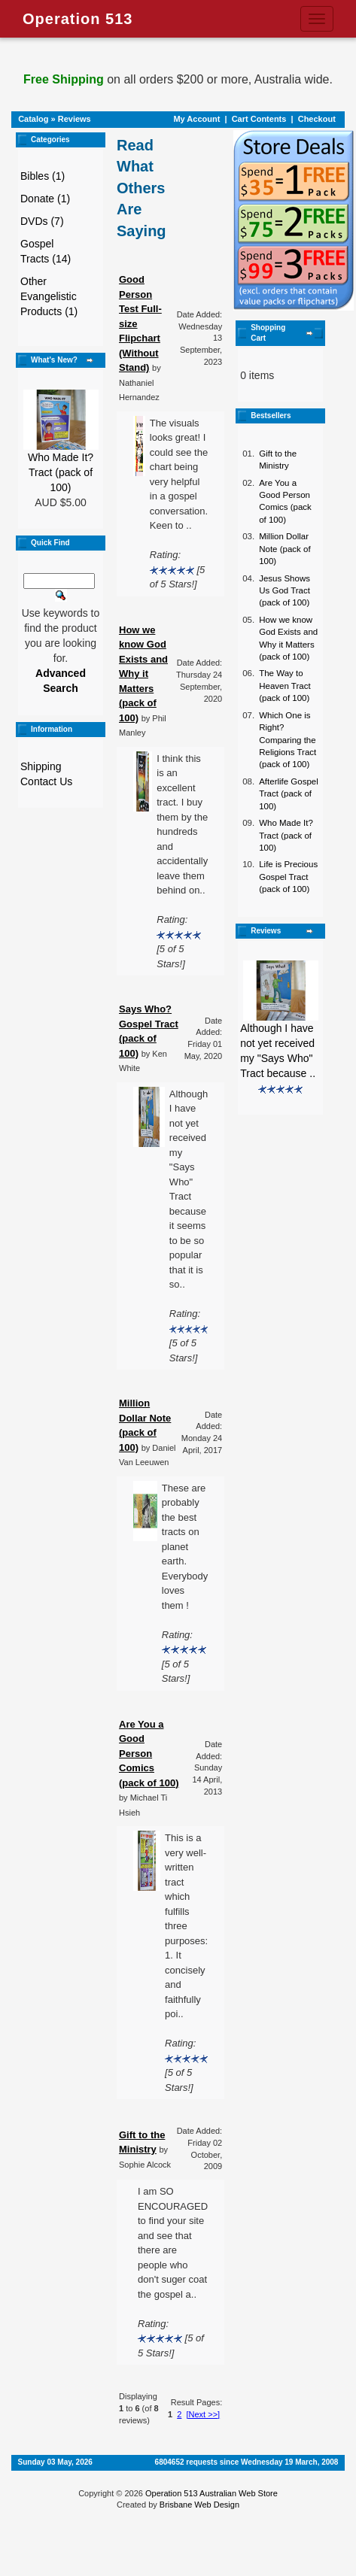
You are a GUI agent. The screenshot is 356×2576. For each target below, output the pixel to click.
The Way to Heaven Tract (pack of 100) (284, 685)
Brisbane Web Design (199, 2504)
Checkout (317, 118)
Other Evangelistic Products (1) (49, 296)
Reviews (74, 118)
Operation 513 (77, 19)
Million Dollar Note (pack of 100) (284, 549)
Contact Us (46, 781)
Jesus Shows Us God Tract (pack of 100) (284, 591)
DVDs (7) (42, 221)
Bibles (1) (42, 176)
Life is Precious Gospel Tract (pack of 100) (288, 877)
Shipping (41, 766)
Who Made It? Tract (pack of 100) (60, 472)
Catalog (33, 118)
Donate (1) (45, 199)
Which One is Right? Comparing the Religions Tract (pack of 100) (287, 740)
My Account (196, 118)
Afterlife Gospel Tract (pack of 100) (288, 794)
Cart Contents (259, 118)
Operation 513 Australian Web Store (211, 2493)
